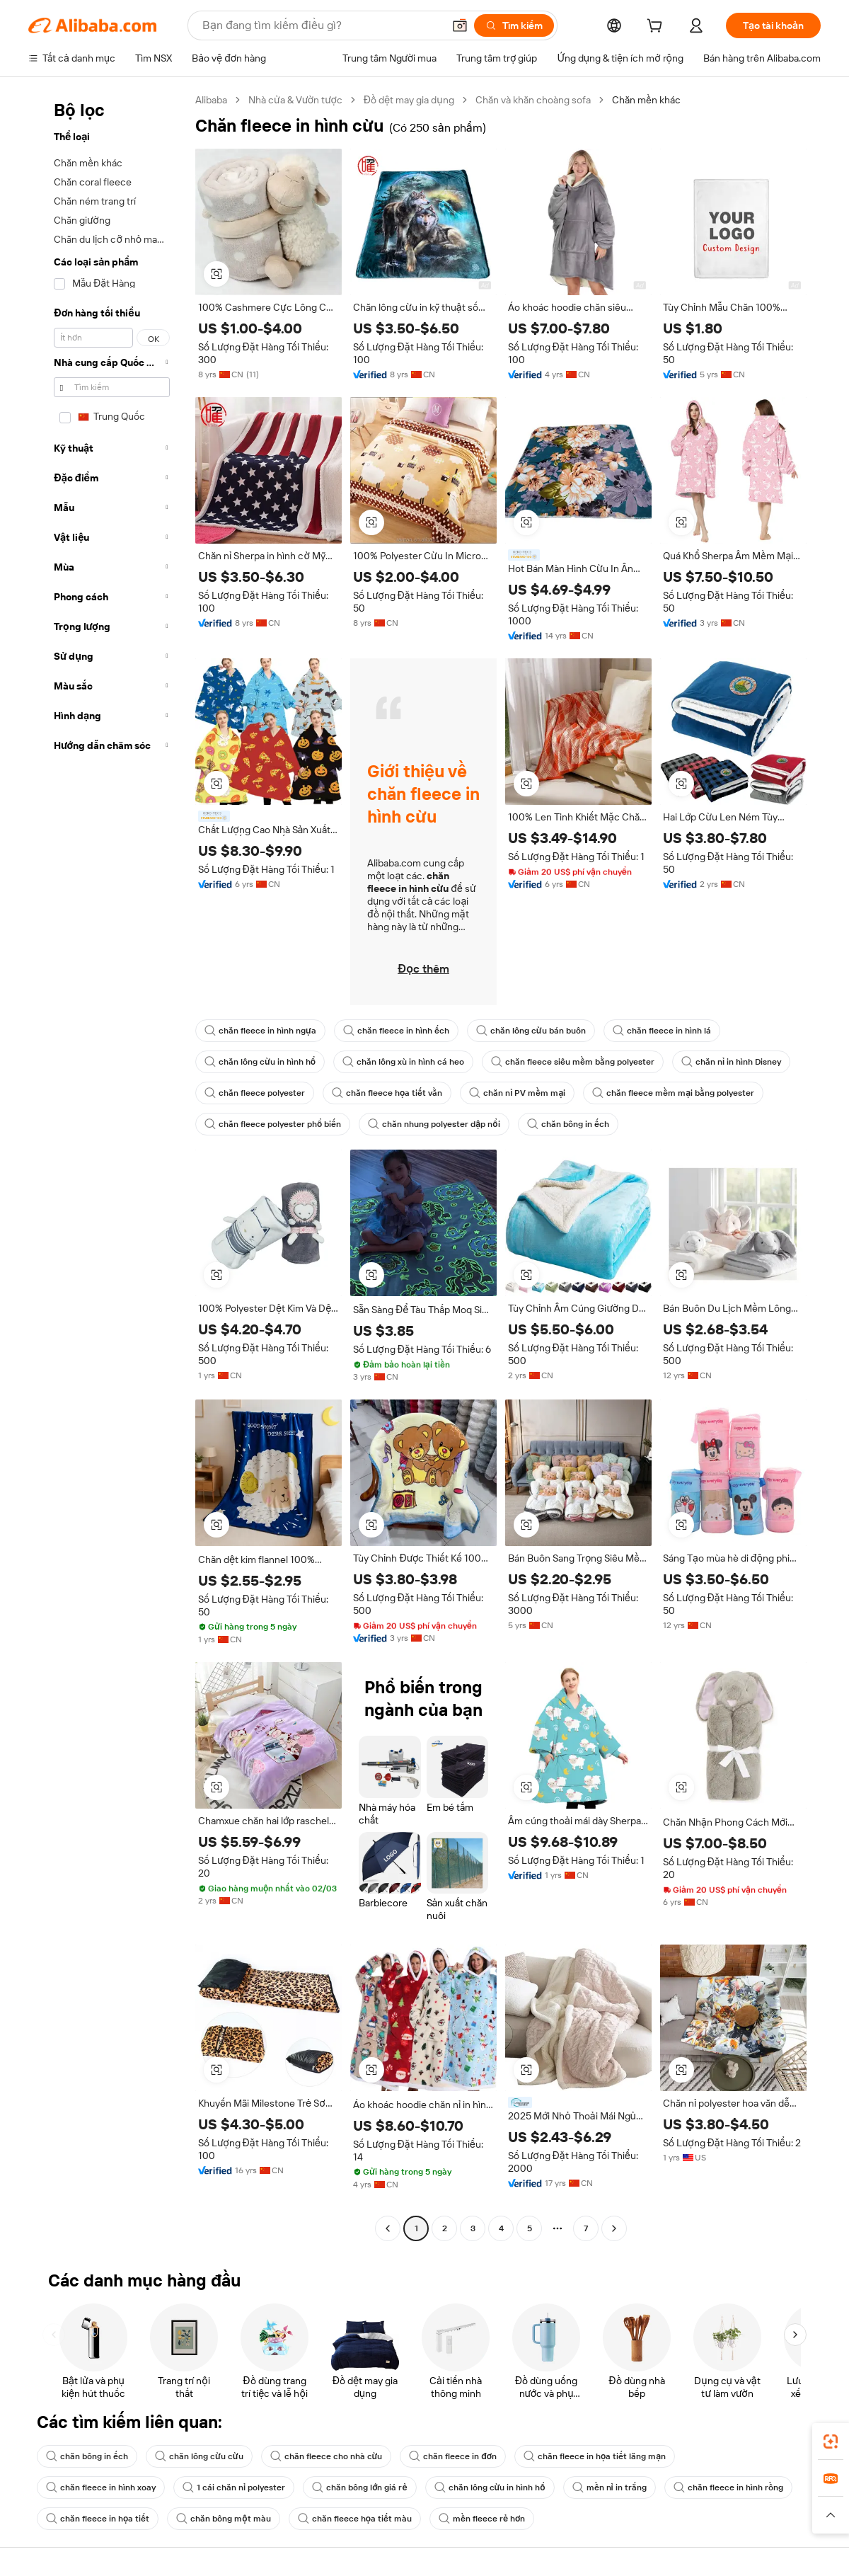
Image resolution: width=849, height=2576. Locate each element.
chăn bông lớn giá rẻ (359, 2487)
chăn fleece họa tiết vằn (387, 1093)
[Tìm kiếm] (514, 25)
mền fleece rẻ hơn (482, 2518)
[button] (459, 25)
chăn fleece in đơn (453, 2456)
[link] (830, 2441)
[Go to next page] (614, 2228)
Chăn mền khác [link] (646, 99)
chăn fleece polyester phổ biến (272, 1124)
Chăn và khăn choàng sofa (533, 99)
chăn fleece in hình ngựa (260, 1030)
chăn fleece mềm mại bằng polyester (673, 1093)
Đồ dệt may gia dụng (409, 99)
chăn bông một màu (223, 2518)
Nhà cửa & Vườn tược (295, 99)
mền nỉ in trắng (609, 2487)
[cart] (657, 27)
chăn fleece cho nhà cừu (326, 2456)
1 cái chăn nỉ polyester (234, 2487)
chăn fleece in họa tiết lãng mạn (595, 2456)
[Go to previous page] (387, 2228)
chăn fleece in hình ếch (396, 1030)
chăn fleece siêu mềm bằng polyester (572, 1061)
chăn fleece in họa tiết (97, 2518)
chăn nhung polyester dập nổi (433, 1124)
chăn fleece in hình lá (662, 1030)
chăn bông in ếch (568, 1124)
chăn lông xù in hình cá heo (403, 1061)
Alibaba (211, 99)
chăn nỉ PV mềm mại (517, 1093)
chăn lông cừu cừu (199, 2456)
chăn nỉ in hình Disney (731, 1061)
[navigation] (107, 1166)
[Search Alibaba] (321, 25)
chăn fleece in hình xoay (101, 2487)
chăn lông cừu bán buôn (531, 1030)
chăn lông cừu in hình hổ (260, 1061)
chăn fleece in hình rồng (728, 2487)
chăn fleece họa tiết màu (355, 2518)
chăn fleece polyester (254, 1093)
